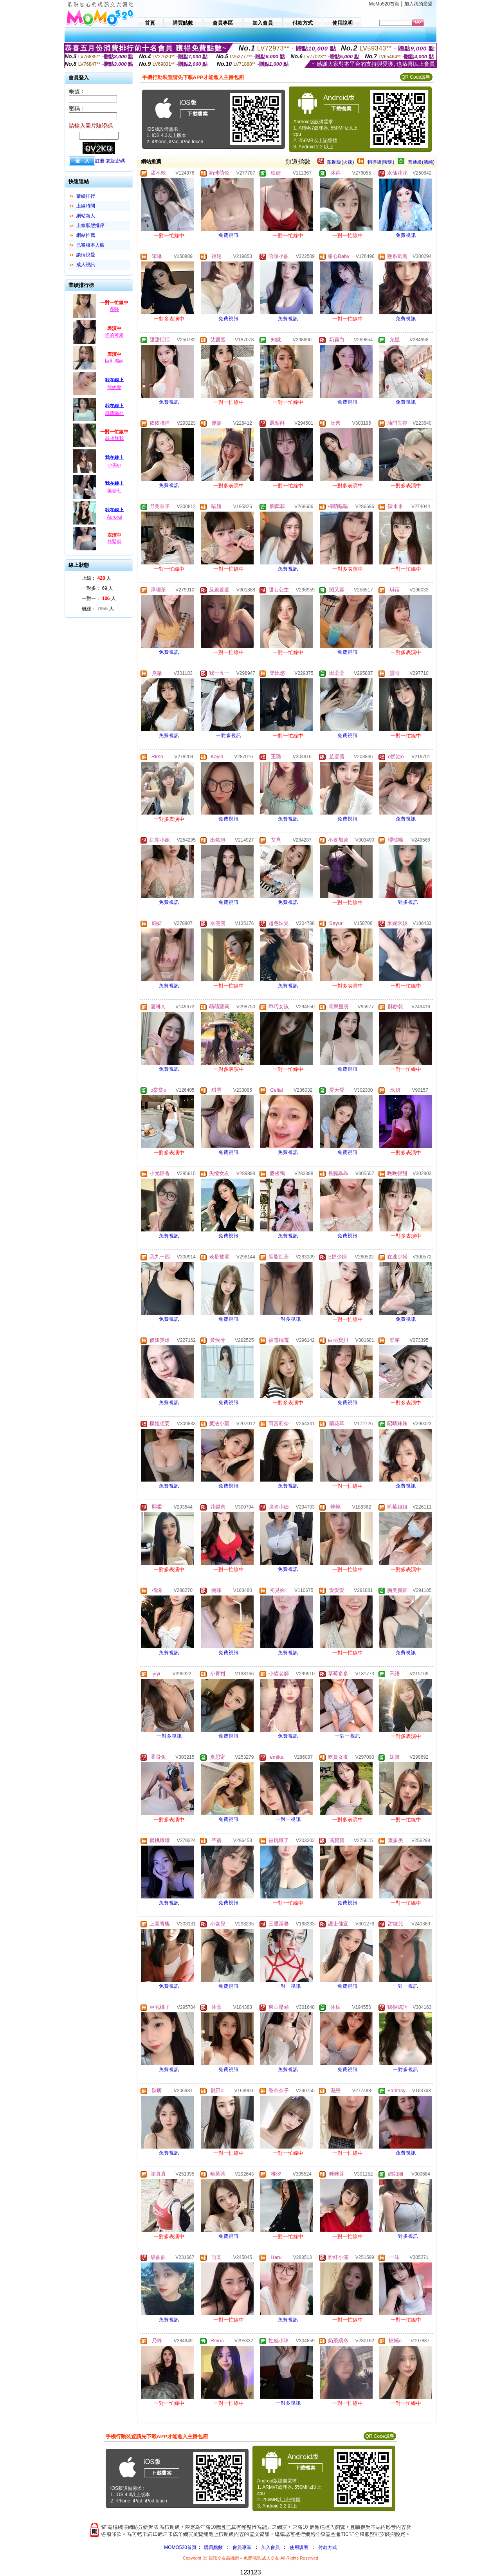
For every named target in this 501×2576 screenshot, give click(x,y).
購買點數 (213, 2547)
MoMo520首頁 (384, 4)
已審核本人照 (90, 245)
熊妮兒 (114, 387)
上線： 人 (96, 578)
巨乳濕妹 (114, 361)
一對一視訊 (347, 1736)
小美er (114, 465)
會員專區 (241, 2547)
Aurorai (114, 517)
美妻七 (114, 491)
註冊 (100, 161)
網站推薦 (85, 235)
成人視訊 (85, 264)
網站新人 (85, 215)
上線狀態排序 (90, 225)
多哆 (114, 309)
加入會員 (270, 2547)
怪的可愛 (114, 335)
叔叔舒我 (114, 438)
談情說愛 (85, 255)
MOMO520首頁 (180, 2547)
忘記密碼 (115, 161)
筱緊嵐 (114, 541)
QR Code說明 (416, 77)
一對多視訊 (228, 735)
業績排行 (85, 196)
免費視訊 (228, 235)
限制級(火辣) (340, 162)
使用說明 (299, 2547)
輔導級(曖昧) (381, 162)
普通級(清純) (421, 162)
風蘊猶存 (114, 413)
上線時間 (85, 206)
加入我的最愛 (418, 4)
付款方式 (327, 2547)
